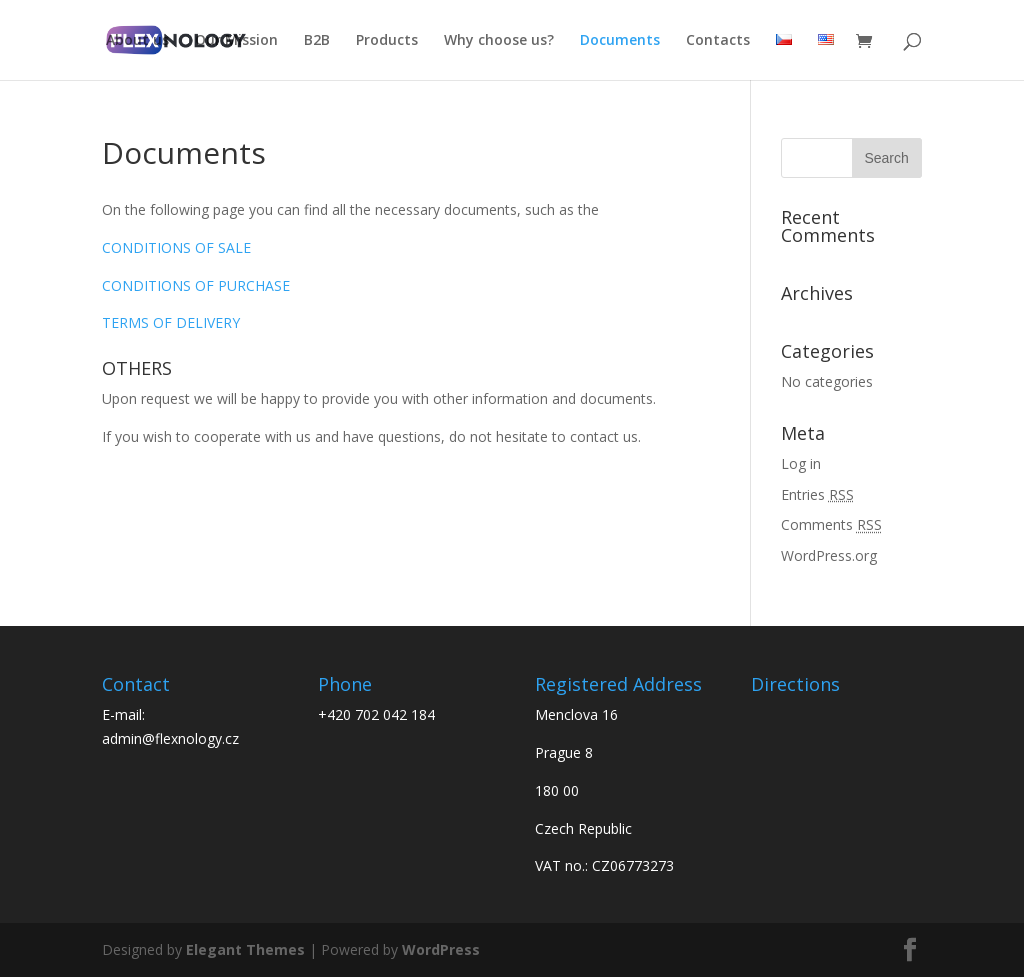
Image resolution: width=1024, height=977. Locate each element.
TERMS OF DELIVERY (171, 322)
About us (137, 41)
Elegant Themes (245, 949)
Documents (620, 41)
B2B (317, 41)
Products (387, 41)
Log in (801, 463)
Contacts (718, 41)
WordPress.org (829, 555)
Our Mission (236, 41)
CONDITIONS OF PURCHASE (196, 285)
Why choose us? (499, 41)
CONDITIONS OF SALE (176, 247)
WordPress (441, 949)
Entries (817, 494)
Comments (831, 524)
